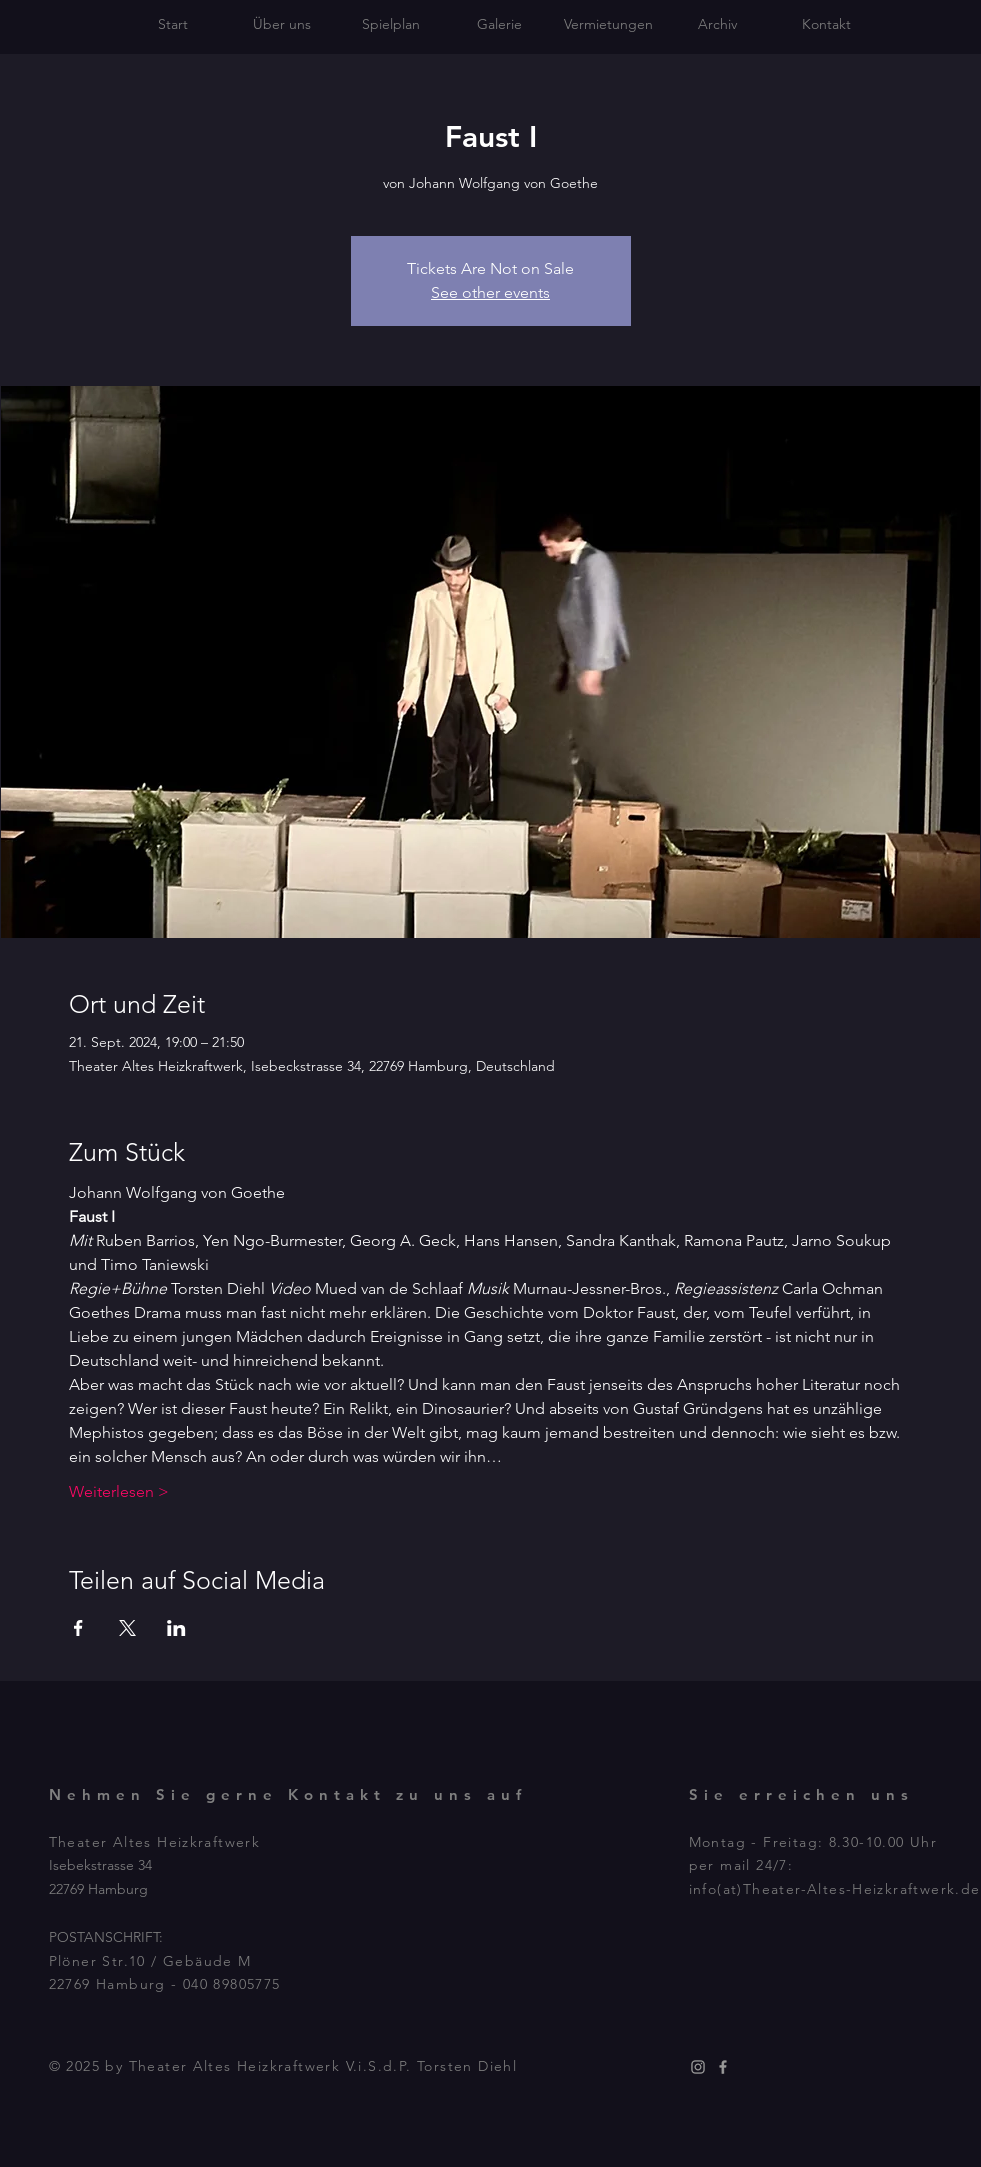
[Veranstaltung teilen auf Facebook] (78, 1628)
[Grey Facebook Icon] (723, 2067)
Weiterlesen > (119, 1491)
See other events (490, 292)
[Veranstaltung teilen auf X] (127, 1628)
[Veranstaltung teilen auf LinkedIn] (176, 1628)
